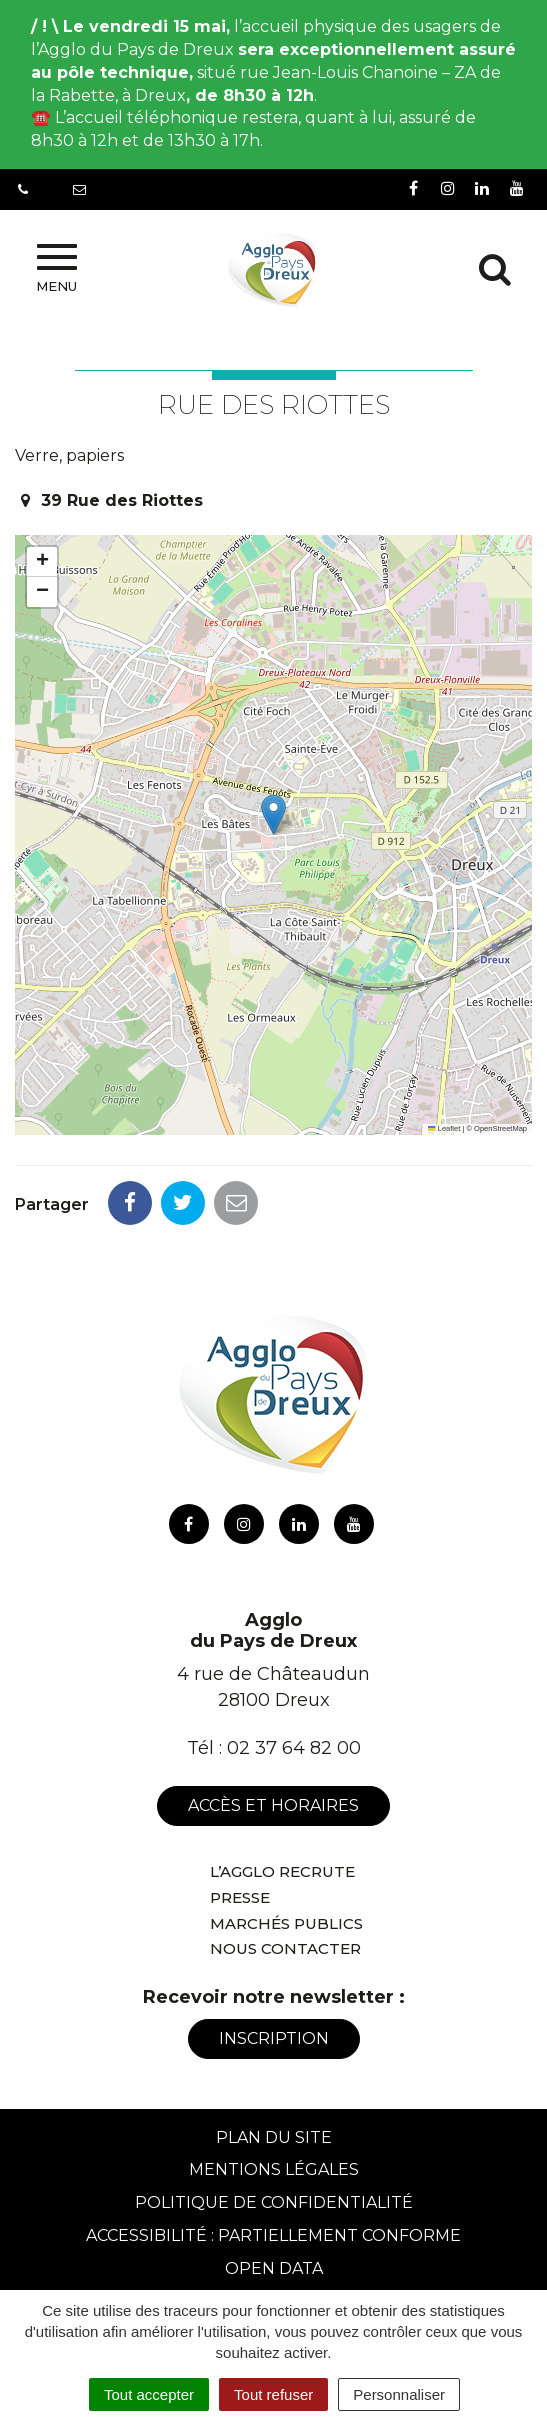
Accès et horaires (273, 1805)
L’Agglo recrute (282, 1871)
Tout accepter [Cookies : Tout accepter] (149, 2394)
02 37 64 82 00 (294, 1748)
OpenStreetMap (500, 1128)
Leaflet (444, 1128)
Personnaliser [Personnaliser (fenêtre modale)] (399, 2394)
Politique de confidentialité (274, 2202)
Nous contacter (285, 1948)
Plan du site (274, 2137)
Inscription (274, 2038)
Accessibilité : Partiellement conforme (273, 2235)
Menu (56, 269)
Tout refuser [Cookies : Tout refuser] (273, 2394)
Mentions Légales (274, 2169)
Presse (240, 1897)
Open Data (274, 2268)
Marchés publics (286, 1923)
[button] (273, 814)
